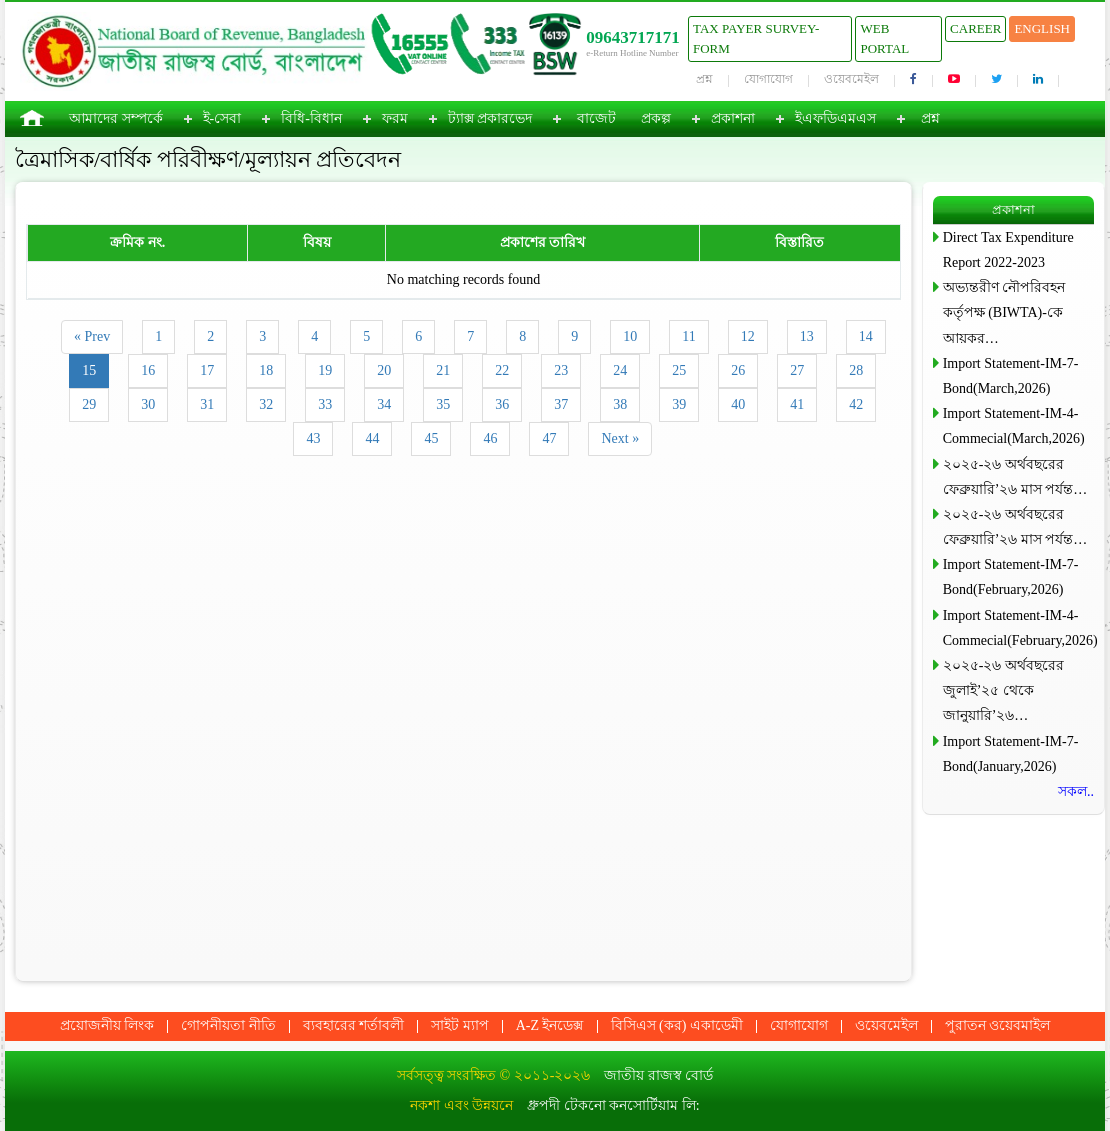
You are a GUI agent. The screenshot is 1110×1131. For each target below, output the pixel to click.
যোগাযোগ (768, 79)
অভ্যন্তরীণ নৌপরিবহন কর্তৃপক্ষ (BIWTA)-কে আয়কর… (1004, 312)
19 (325, 370)
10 (630, 336)
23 (561, 370)
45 (431, 438)
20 (384, 370)
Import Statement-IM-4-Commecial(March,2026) (1014, 426)
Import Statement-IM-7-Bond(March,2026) (1011, 376)
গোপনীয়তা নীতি (228, 1025)
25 (679, 370)
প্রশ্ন (704, 79)
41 (797, 404)
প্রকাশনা (733, 118)
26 (738, 370)
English (1042, 28)
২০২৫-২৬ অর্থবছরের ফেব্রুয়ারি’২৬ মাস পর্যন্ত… (1015, 477)
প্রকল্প (656, 118)
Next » (620, 438)
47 (549, 438)
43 (313, 438)
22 (502, 370)
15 (89, 370)
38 (620, 404)
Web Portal (884, 38)
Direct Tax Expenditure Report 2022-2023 (1008, 250)
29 (89, 404)
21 (443, 370)
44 (372, 438)
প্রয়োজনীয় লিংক (107, 1025)
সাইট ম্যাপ (460, 1025)
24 (620, 370)
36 (502, 404)
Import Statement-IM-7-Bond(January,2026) (1011, 754)
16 (148, 370)
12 (748, 336)
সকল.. (1076, 791)
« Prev (92, 336)
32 (266, 404)
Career (975, 28)
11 (688, 336)
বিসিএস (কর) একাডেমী (677, 1025)
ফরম (395, 118)
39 (679, 404)
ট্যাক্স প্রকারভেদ (490, 118)
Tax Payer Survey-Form (756, 38)
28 (856, 370)
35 (443, 404)
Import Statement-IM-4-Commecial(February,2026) (1018, 628)
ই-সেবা (222, 118)
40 (738, 404)
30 (148, 404)
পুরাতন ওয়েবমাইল (998, 1025)
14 (866, 336)
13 (807, 336)
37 (561, 404)
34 (384, 404)
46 (490, 438)
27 (797, 370)
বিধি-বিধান (311, 118)
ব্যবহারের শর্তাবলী (354, 1025)
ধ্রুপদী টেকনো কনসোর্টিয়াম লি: (613, 1105)
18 (266, 370)
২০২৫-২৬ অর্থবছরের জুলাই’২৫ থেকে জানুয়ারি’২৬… (1003, 690)
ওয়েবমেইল (851, 79)
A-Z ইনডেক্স (550, 1025)
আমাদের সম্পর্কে (116, 118)
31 (207, 404)
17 (207, 370)
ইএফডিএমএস (835, 118)
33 (325, 404)
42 (856, 404)
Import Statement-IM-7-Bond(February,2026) (1011, 577)
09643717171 (633, 37)
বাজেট (596, 118)
